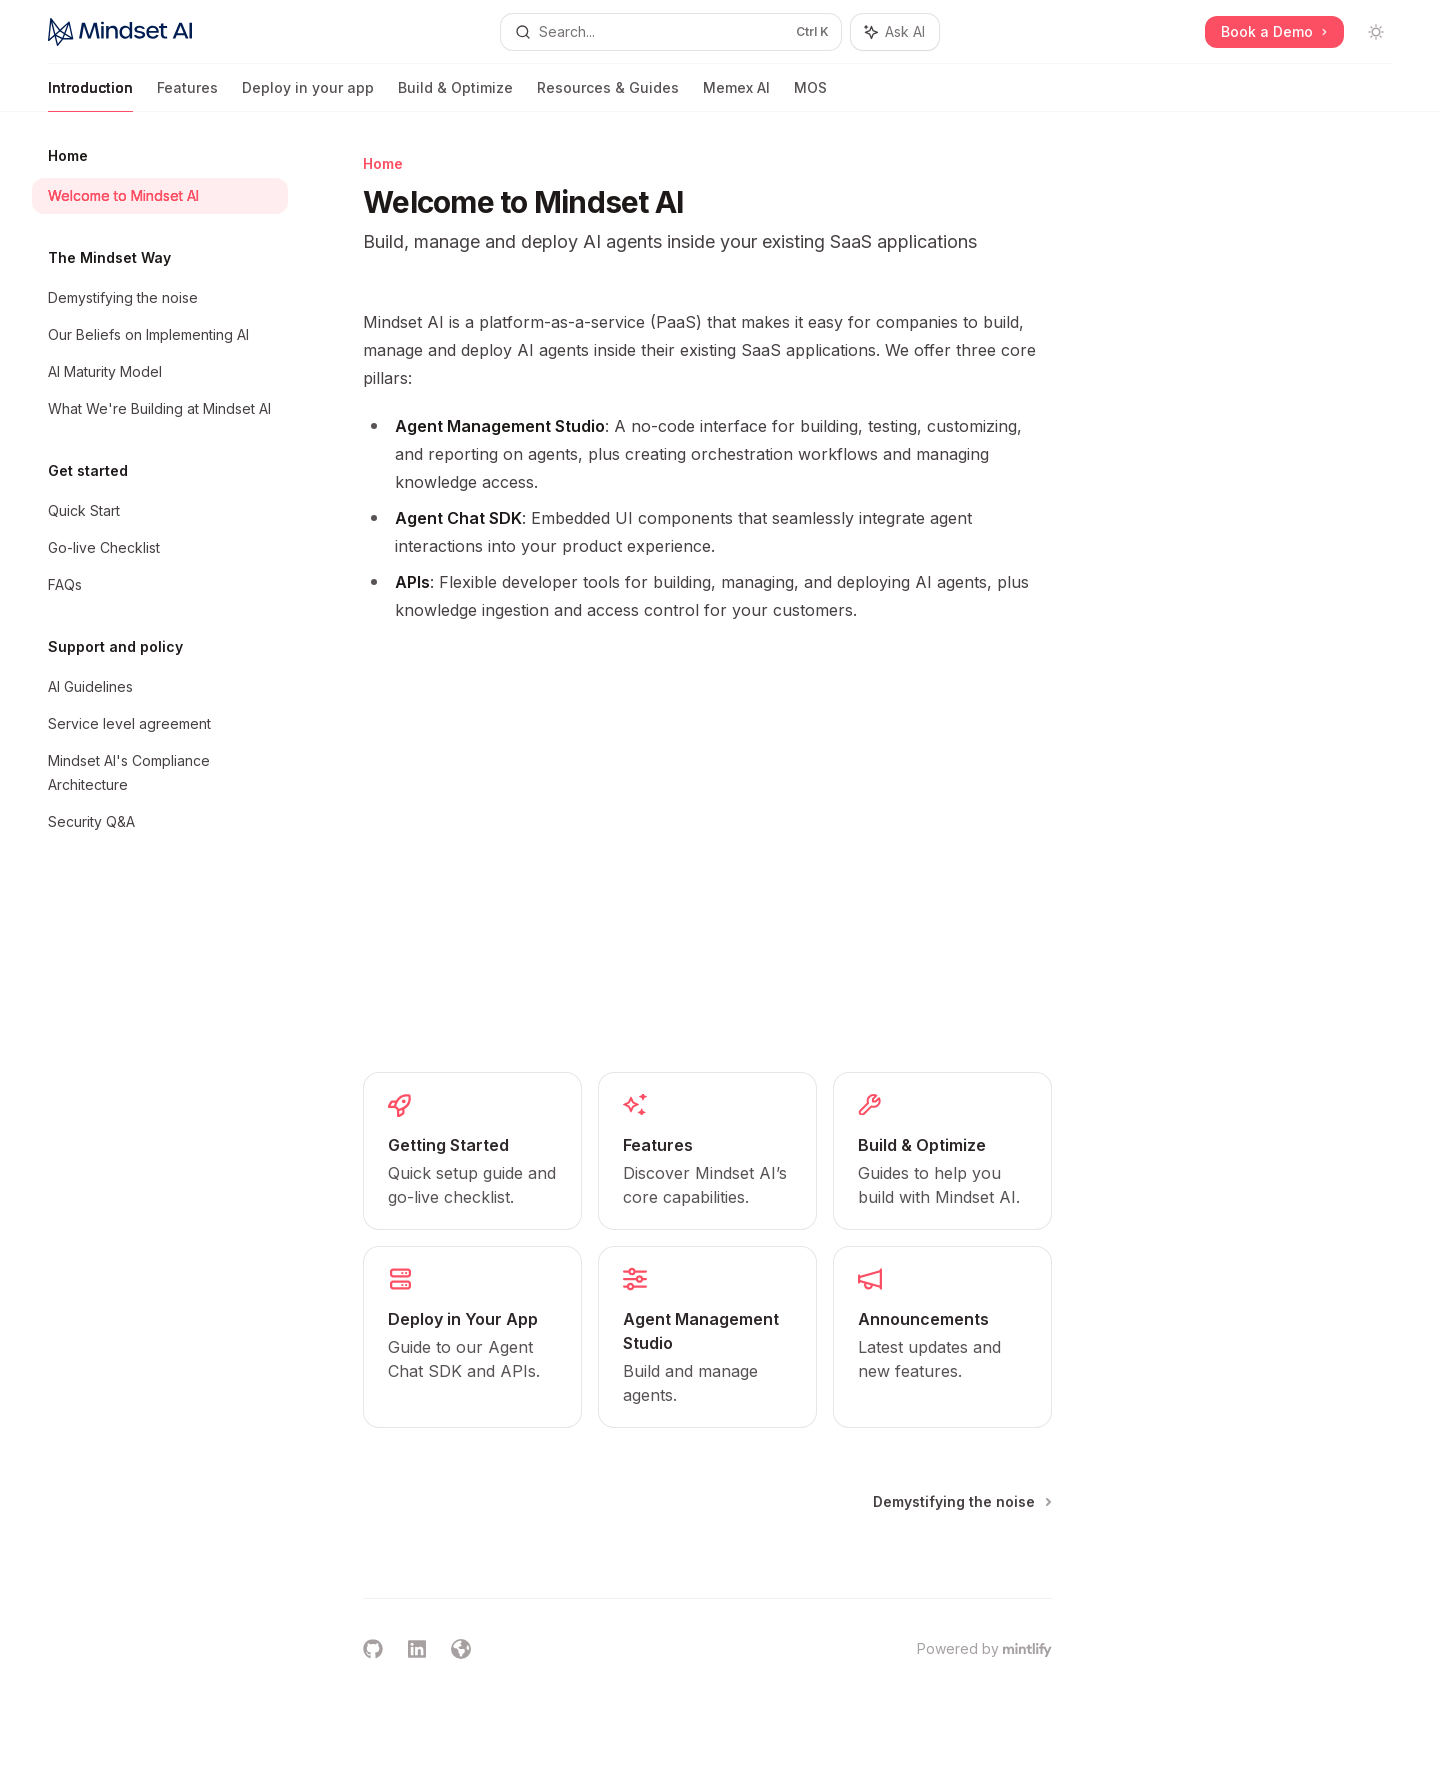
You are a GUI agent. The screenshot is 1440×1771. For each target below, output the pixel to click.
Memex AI (736, 95)
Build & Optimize (455, 95)
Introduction (90, 95)
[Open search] (670, 32)
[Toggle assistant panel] (895, 32)
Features (187, 95)
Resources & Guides (608, 95)
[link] (472, 1151)
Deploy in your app (308, 95)
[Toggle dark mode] (1376, 32)
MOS (810, 95)
